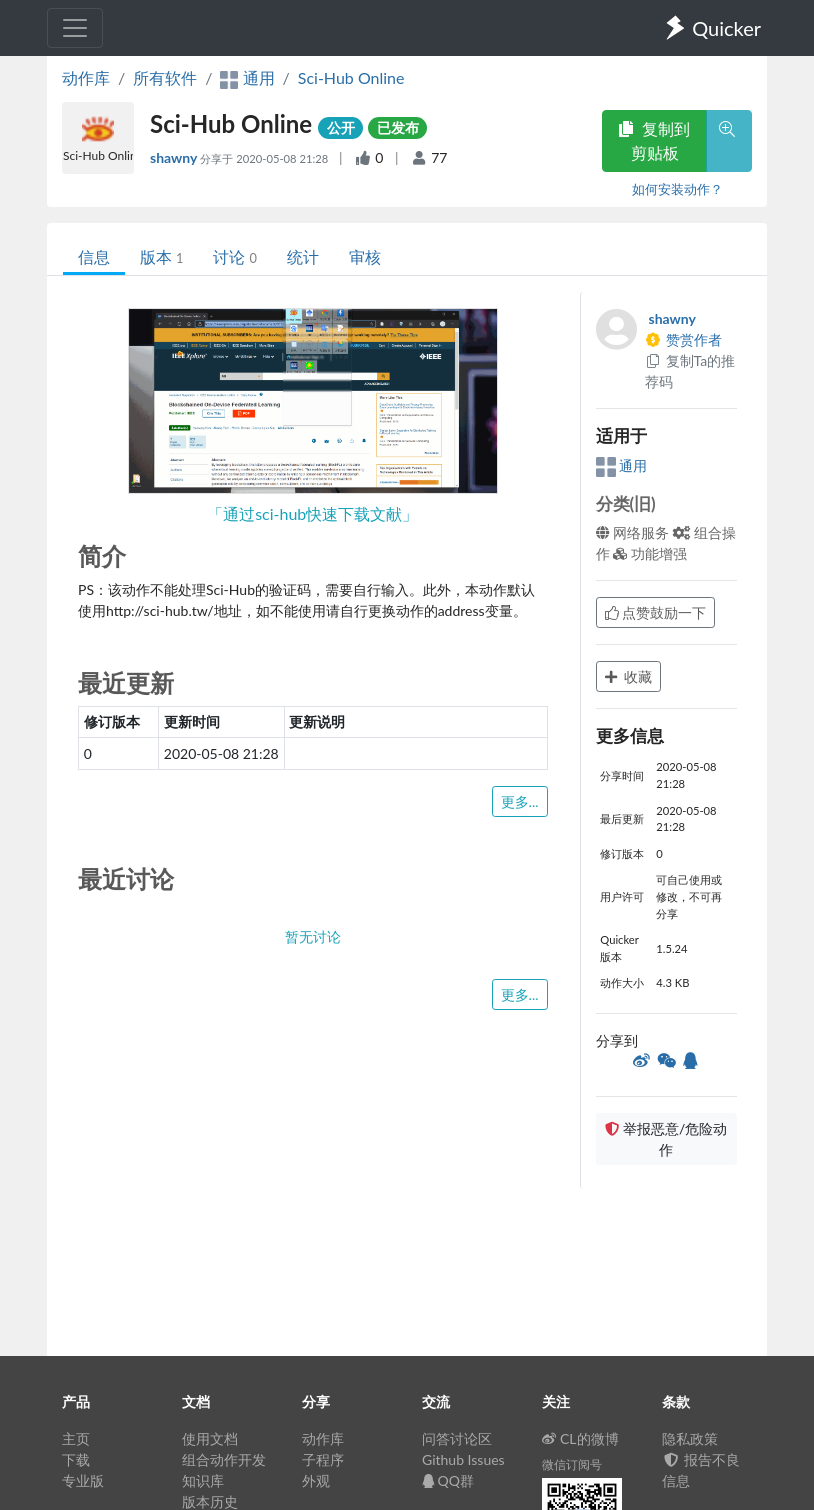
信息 (94, 256)
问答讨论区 (457, 1438)
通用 (622, 465)
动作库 (86, 77)
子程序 (323, 1459)
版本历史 (210, 1501)
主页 (76, 1438)
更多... (520, 801)
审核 (365, 256)
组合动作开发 (224, 1459)
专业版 (83, 1480)
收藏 (629, 676)
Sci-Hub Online (351, 77)
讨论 (234, 256)
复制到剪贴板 (654, 140)
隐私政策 (690, 1438)
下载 (76, 1459)
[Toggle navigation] (75, 28)
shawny (175, 157)
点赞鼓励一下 (656, 612)
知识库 (203, 1480)
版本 (161, 256)
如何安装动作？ (677, 189)
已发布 (398, 127)
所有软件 (165, 77)
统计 (303, 256)
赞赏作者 (684, 339)
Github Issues (463, 1459)
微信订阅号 (572, 1464)
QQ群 (448, 1480)
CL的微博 (580, 1438)
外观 (316, 1480)
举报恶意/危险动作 (666, 1139)
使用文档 (210, 1438)
